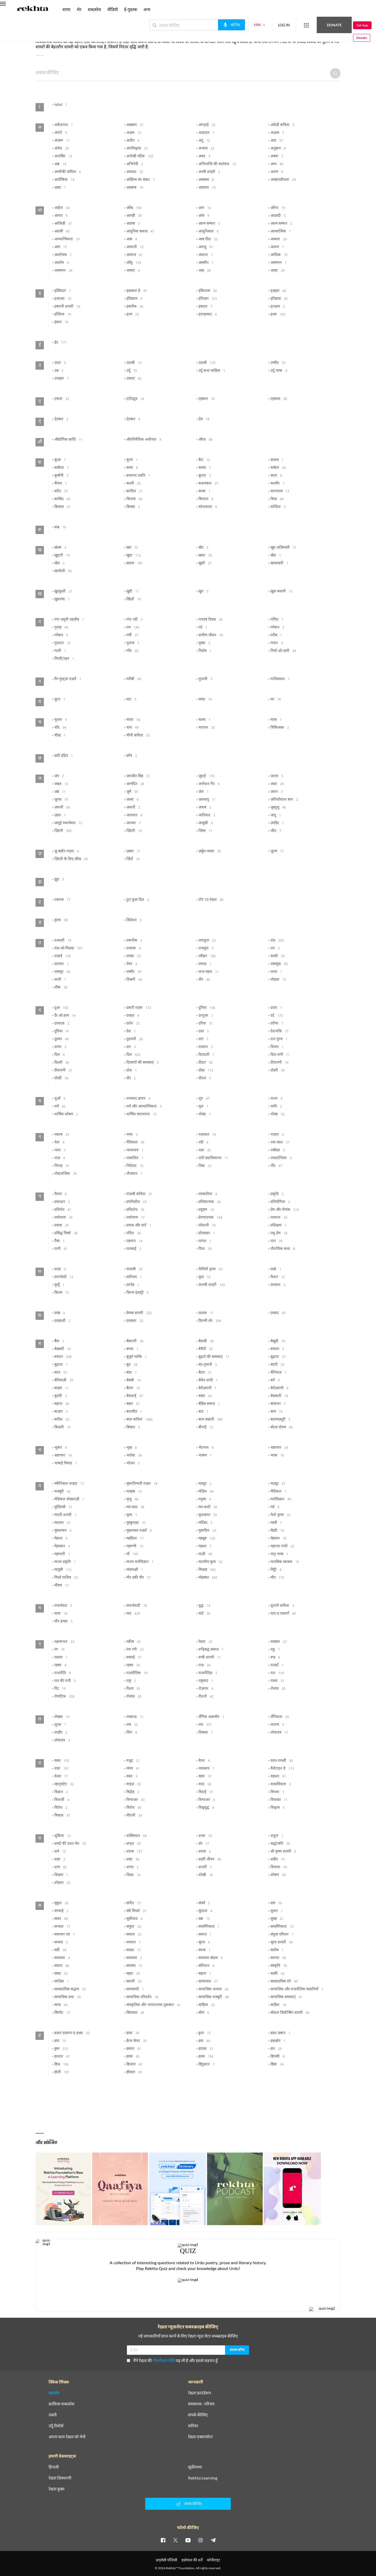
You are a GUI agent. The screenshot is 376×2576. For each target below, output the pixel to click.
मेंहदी (277, 1531)
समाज (133, 1935)
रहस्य (133, 1665)
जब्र (60, 792)
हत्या (132, 2033)
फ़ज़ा (60, 1269)
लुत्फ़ (60, 1725)
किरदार (205, 499)
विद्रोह (132, 1792)
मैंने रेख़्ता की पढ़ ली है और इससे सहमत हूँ (172, 2360)
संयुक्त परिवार (282, 1935)
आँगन (278, 208)
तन (275, 948)
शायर (132, 1867)
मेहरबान (62, 1546)
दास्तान (205, 1047)
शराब (134, 1852)
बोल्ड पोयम (282, 1427)
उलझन (61, 379)
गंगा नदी (134, 620)
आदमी (62, 231)
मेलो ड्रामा (281, 1515)
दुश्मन (61, 1039)
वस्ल (131, 1776)
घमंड (205, 700)
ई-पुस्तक (130, 9)
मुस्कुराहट (136, 1523)
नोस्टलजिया (65, 1174)
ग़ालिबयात (280, 679)
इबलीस (134, 307)
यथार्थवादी (136, 1606)
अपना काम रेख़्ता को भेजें (67, 2437)
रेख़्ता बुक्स (56, 2489)
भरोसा (134, 1456)
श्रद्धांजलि (280, 1844)
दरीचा (277, 1024)
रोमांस (133, 1697)
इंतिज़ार (207, 299)
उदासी (134, 363)
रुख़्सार (279, 1642)
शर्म (60, 1852)
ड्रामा (61, 920)
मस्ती (276, 1523)
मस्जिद (205, 1523)
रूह (275, 1658)
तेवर (131, 964)
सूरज (204, 1942)
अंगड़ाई (206, 125)
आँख (134, 208)
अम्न (277, 164)
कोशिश (278, 507)
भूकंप (60, 1448)
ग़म (132, 628)
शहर (59, 1859)
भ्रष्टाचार (279, 1448)
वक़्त (61, 1761)
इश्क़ (278, 314)
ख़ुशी (205, 563)
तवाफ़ (205, 964)
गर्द (202, 628)
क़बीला (61, 468)
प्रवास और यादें (138, 1225)
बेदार (205, 1373)
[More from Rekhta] (287, 25)
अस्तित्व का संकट (140, 180)
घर (276, 700)
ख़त (132, 548)
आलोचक (63, 255)
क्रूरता (204, 476)
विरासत (279, 1800)
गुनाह (61, 628)
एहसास (279, 399)
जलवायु (207, 800)
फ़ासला (278, 1285)
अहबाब (134, 188)
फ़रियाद (134, 1277)
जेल (203, 792)
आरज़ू (205, 247)
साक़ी (278, 1974)
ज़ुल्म (277, 851)
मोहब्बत (208, 1578)
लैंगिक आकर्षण (211, 1717)
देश (131, 1031)
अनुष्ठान (278, 149)
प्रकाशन (62, 1202)
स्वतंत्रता (62, 1958)
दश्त (203, 1031)
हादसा (205, 2049)
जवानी (62, 808)
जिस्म (205, 831)
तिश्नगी (134, 980)
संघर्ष (204, 1903)
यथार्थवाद (63, 1606)
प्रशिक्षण (278, 1225)
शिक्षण (61, 1875)
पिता (205, 1249)
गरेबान (277, 628)
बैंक (59, 1341)
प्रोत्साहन (206, 1233)
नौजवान (134, 1174)
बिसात (133, 1427)
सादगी (134, 1982)
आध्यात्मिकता (67, 239)
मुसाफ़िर (207, 1531)
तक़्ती (53, 2415)
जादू (276, 815)
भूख (131, 1448)
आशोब (61, 263)
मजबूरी (62, 1492)
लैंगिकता (280, 1717)
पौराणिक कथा (283, 1249)
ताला (276, 972)
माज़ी (205, 1554)
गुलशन (62, 643)
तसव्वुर (62, 972)
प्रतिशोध (135, 1210)
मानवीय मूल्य (210, 1562)
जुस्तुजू (278, 808)
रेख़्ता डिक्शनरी (60, 2478)
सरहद (133, 1950)
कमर (132, 468)
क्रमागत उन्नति (138, 476)
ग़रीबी (133, 679)
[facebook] (163, 2540)
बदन (60, 1373)
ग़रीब (276, 635)
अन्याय (206, 149)
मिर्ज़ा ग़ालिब (66, 1578)
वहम (204, 1776)
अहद (60, 188)
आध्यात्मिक (281, 231)
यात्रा (60, 1614)
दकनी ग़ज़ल (138, 1008)
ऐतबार (61, 419)
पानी (60, 1249)
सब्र (204, 1919)
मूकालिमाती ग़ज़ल (141, 1484)
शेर (203, 1844)
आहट (278, 271)
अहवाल (207, 188)
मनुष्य (204, 1499)
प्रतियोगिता (280, 1202)
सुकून (61, 1903)
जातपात (134, 815)
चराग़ (133, 720)
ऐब (203, 419)
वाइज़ (133, 1784)
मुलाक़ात (207, 1515)
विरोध (60, 1808)
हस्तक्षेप (278, 2041)
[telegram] (213, 2540)
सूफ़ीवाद (134, 1919)
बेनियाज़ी (63, 1380)
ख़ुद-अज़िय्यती (283, 548)
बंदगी (277, 1365)
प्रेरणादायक (210, 1218)
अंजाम (62, 141)
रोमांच (278, 1689)
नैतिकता (135, 1143)
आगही (134, 216)
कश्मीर (278, 484)
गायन (277, 643)
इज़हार (278, 291)
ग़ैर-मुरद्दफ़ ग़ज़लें (67, 679)
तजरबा (133, 948)
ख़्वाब (134, 563)
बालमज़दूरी (280, 1420)
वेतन (204, 1761)
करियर (193, 2426)
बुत (131, 1365)
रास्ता (277, 1681)
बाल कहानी (210, 1420)
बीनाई (205, 1427)
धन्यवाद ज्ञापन (138, 1099)
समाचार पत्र (64, 1935)
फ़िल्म (61, 1293)
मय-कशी (207, 1507)
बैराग (133, 1388)
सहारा (204, 1974)
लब (132, 1725)
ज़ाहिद (277, 823)
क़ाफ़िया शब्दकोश (61, 2404)
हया (60, 2041)
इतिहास (279, 299)
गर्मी (132, 635)
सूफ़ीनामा (195, 2467)
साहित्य (206, 2005)
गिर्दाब (205, 651)
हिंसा (277, 2064)
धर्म (60, 1107)
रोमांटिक (64, 1697)
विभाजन (135, 1800)
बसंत (205, 1396)
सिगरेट (62, 2013)
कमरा (204, 468)
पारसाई (133, 1249)
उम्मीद (278, 363)
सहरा (133, 1974)
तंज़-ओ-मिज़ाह (68, 948)
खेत (203, 548)
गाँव (132, 651)
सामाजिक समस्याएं (286, 1997)
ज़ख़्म (133, 851)
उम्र (58, 371)
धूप (204, 1099)
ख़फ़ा (205, 556)
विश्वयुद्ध (206, 1808)
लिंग (131, 1733)
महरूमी (134, 1546)
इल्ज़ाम (278, 307)
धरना (277, 1099)
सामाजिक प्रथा (67, 1997)
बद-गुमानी (207, 1365)
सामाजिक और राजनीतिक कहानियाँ (297, 1989)
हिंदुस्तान (206, 2064)
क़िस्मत (62, 507)
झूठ (59, 880)
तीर (204, 980)
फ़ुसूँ (59, 1285)
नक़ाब (61, 1135)
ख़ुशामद (62, 599)
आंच (203, 216)
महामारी (62, 1554)
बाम (277, 1412)
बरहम (61, 1388)
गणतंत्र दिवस (210, 620)
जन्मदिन (135, 784)
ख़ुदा (133, 556)
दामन (60, 1047)
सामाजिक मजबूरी (213, 1997)
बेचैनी (205, 1349)
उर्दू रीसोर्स (56, 2426)
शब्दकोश (94, 9)
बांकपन (278, 1404)
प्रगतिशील (136, 1202)
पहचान (134, 1241)
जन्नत (61, 784)
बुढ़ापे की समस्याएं (214, 1357)
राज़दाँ (277, 1665)
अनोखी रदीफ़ (139, 156)
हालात (62, 2057)
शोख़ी (205, 1875)
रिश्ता (133, 1689)
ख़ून (203, 592)
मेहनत (60, 1539)
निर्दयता (134, 1166)
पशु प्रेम (279, 1233)
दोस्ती (278, 1071)
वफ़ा (61, 1769)
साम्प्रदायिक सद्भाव (70, 1989)
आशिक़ (279, 255)
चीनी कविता (138, 736)
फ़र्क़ (276, 1269)
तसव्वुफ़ (279, 964)
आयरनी (135, 247)
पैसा (59, 1241)
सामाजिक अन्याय (213, 1989)
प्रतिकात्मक (209, 1202)
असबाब (206, 180)
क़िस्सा (133, 507)
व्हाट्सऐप (64, 1784)
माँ (132, 1554)
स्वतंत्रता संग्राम (210, 1958)
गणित (277, 620)
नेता (59, 1143)
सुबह (277, 1919)
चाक (276, 720)
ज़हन (60, 815)
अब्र (60, 164)
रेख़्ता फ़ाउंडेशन (199, 2393)
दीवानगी (280, 1063)
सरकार (133, 1942)
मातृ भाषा (280, 1554)
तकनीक (134, 941)
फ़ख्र (59, 1313)
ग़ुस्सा (204, 643)
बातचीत (134, 1412)
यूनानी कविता (282, 1606)
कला (276, 476)
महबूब (206, 1539)
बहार (133, 1404)
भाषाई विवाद (65, 1463)
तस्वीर (133, 972)
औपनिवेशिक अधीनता (143, 440)
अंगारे (60, 133)
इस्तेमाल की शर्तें (192, 2560)
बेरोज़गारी (207, 1388)
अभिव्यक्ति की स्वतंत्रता (217, 164)
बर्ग (275, 1380)
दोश (131, 1071)
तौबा (60, 988)
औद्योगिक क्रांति (68, 440)
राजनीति (62, 1673)
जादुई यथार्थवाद (68, 823)
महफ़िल (135, 1539)
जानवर (133, 823)
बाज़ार (61, 1412)
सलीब (277, 1950)
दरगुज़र (205, 1016)
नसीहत (278, 1150)
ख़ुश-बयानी (281, 592)
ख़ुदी (132, 592)
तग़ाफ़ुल (207, 941)
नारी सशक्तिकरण (213, 1158)
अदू (204, 141)
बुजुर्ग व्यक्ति (136, 1357)
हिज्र (61, 2064)
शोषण (278, 1875)
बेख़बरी (62, 1349)
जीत (276, 831)
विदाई (205, 1792)
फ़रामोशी (63, 1277)
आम (60, 247)
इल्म (132, 314)
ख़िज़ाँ (133, 599)
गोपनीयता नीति (163, 2360)
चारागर (206, 728)
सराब (204, 1950)
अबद (204, 156)
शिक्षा (133, 1875)
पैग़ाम (60, 1194)
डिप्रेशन (134, 920)
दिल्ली (61, 1063)
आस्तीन (206, 263)
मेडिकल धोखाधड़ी (69, 1499)
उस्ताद (134, 379)
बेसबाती (279, 1396)
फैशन (278, 1277)
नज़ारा (277, 1135)
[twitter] (175, 2540)
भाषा (277, 1456)
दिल (59, 1055)
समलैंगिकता (209, 1927)
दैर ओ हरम (65, 1016)
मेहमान (278, 1539)
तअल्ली (62, 941)
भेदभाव (206, 1448)
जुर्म (132, 792)
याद (133, 1614)
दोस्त (205, 1071)
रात (277, 1673)
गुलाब (132, 643)
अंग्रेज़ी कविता (282, 125)
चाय (132, 728)
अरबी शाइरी (209, 172)
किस (277, 499)
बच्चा (132, 1349)
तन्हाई (62, 956)
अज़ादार (206, 133)
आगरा (61, 216)
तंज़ (277, 941)
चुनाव (60, 720)
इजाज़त (62, 299)
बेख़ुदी (278, 1341)
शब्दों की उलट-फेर (70, 1844)
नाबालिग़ (134, 1158)
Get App (342, 25)
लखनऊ (135, 1717)
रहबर (60, 1665)
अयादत (134, 172)
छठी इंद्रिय (63, 756)
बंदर (131, 1373)
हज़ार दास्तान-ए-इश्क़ (72, 2033)
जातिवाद (206, 815)
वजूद (133, 1761)
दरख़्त (132, 1016)
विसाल (62, 1816)
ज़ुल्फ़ (61, 800)
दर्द (277, 1016)
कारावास (280, 491)
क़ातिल (134, 491)
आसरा (133, 271)
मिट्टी (276, 1570)
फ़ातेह (132, 1285)
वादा (204, 1784)
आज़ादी (278, 216)
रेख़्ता (205, 1642)
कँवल (60, 484)
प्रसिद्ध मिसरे (66, 1233)
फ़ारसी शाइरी (211, 1285)
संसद (61, 1974)
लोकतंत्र (279, 1733)
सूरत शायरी (282, 1942)
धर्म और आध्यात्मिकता (144, 1107)
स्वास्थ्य (134, 1966)
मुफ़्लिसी (63, 1507)
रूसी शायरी (209, 1658)
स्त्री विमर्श (136, 1911)
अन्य (146, 9)
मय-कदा (135, 1507)
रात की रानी (65, 1681)
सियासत (135, 2013)
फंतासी (134, 1269)
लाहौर (60, 1733)
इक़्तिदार (62, 291)
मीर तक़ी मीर (138, 1578)
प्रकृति (277, 1194)
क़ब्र (60, 527)
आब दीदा (208, 239)
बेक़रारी (134, 1341)
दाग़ (203, 1039)
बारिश (61, 1420)
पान (277, 1241)
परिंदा (133, 1233)
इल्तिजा (62, 314)
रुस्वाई (134, 1658)
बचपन (277, 1349)
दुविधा (61, 1031)
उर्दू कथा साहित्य (211, 371)
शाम (60, 1867)
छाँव (131, 756)
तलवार (61, 964)
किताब (134, 499)
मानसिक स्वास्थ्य (285, 1562)
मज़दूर (205, 1484)
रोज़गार (205, 1689)
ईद (60, 343)
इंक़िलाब (207, 291)
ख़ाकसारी (279, 563)
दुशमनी (134, 1039)
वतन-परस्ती (282, 1761)
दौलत (204, 1078)
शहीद (278, 1859)
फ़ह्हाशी (62, 1321)
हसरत (133, 2049)
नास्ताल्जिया (281, 1158)
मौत (277, 1578)
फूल (204, 1277)
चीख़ (60, 736)
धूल (203, 1107)
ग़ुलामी (205, 679)
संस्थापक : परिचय (201, 2404)
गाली (60, 651)
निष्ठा (205, 1166)
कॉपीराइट (213, 2560)
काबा (204, 491)
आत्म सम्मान (209, 224)
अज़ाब (277, 133)
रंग (59, 1650)
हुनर (204, 2033)
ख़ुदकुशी (63, 592)
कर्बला (278, 468)
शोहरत (62, 1883)
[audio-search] (212, 24)
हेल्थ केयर (136, 2041)
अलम (277, 172)
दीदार (205, 1063)
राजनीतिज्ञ (207, 1673)
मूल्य (131, 1515)
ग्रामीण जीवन (210, 635)
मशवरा (62, 1523)
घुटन (59, 700)
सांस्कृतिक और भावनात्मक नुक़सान (153, 2005)
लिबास (205, 1733)
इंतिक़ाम (134, 299)
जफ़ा (277, 784)
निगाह (61, 1166)
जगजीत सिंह (138, 776)
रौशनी (206, 1697)
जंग (59, 776)
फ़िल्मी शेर (209, 1321)
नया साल (280, 1143)
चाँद (60, 728)
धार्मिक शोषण (66, 1114)
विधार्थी (61, 1800)
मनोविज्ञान (281, 1499)
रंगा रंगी (135, 1650)
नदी (203, 1143)
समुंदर (133, 1927)
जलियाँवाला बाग (284, 800)
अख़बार (135, 125)
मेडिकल (278, 1492)
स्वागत (278, 1958)
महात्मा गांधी (282, 1546)
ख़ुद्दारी (62, 556)
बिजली (62, 1427)
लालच (277, 1725)
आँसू (133, 263)
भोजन (133, 1463)
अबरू (277, 156)
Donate (314, 25)
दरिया (205, 1024)
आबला (279, 239)
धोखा (204, 1114)
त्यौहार (207, 956)
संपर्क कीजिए (198, 2415)
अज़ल (133, 133)
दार (131, 1047)
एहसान (206, 399)
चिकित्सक (280, 728)
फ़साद (278, 1313)
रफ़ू (275, 1650)
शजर (205, 1836)
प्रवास (61, 1225)
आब (131, 239)
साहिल (278, 2005)
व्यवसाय (206, 1769)
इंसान (61, 322)
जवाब (204, 808)
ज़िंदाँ (133, 859)
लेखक (61, 1717)
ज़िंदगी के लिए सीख (71, 859)
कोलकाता (207, 507)
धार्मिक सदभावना (141, 1114)
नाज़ (59, 1158)
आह (204, 271)
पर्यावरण (63, 1218)
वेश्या (61, 1776)
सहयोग (54, 2393)
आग (204, 208)
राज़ (204, 1665)
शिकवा (279, 1867)
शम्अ (133, 1844)
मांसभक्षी (134, 1570)
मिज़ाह (207, 1570)
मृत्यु (132, 1499)
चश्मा (204, 720)
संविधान (206, 1966)
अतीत (132, 141)
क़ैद (204, 460)
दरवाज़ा (61, 1024)
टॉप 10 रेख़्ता (211, 900)
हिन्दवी (54, 2467)
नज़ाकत (207, 1135)
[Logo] (32, 9)
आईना (62, 208)
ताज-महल (208, 972)
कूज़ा (60, 460)
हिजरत (134, 2064)
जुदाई (206, 776)
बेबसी (133, 1380)
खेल (276, 556)
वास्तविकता (281, 1784)
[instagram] (200, 2540)
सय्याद (61, 1942)
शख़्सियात (136, 1836)
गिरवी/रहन (64, 659)
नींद (276, 1166)
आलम (277, 247)
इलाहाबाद (207, 314)
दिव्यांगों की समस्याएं (142, 1063)
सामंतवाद (208, 1982)
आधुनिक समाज (140, 231)
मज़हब (134, 1492)
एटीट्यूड (135, 399)
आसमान (279, 263)
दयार (276, 1008)
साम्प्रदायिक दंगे (284, 1982)
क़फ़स (277, 460)
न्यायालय (134, 1150)
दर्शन (133, 1024)
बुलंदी (60, 1396)
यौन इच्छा (63, 1622)
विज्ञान (61, 1792)
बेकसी (206, 1341)
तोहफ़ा (278, 980)
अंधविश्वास (137, 149)
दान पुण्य (279, 1039)
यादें (204, 1614)
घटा (131, 700)
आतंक (133, 224)
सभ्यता (62, 1927)
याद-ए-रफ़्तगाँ (283, 1614)
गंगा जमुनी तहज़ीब (69, 620)
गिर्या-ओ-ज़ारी (283, 651)
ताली (60, 980)
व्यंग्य (133, 1769)
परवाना (279, 1218)
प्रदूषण (206, 1210)
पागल (204, 1241)
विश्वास (278, 1808)
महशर (205, 1546)
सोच (203, 2013)
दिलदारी (206, 1055)
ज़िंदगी (63, 831)
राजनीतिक (137, 1673)
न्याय (60, 1150)
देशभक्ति (280, 1031)
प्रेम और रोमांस (285, 1210)
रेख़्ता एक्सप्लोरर (200, 2437)
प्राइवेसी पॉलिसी (166, 2560)
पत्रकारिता (207, 1194)
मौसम (61, 1585)
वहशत (278, 1776)
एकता (61, 399)
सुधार (277, 1911)
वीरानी (134, 1816)
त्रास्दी (278, 956)
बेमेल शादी (208, 1380)
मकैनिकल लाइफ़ (69, 1484)
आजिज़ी (63, 224)
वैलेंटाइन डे (282, 1769)
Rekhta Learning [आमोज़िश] (202, 2478)
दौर (131, 1078)
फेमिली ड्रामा (210, 1269)
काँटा (61, 491)
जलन (277, 792)
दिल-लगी (280, 1055)
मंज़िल (206, 1492)
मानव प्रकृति (65, 1562)
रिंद (60, 1689)
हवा (204, 2041)
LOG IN (265, 25)
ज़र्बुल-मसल (209, 851)
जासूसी (205, 823)
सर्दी (60, 1950)
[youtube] (188, 2540)
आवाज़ (134, 255)
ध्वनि (276, 1107)
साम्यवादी (135, 1989)
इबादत (205, 307)
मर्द (275, 1507)
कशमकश (208, 484)
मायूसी (63, 1570)
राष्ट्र (131, 1681)
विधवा (277, 1792)
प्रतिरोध (62, 1210)
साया (61, 2005)
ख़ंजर (60, 548)
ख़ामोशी (63, 571)
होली (61, 2072)
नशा (204, 1150)
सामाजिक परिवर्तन (142, 1997)
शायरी (205, 1867)
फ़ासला (134, 1321)
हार (276, 2049)
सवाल (61, 1966)
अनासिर (63, 156)
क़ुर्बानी (61, 476)
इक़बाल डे (136, 291)
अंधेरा (61, 149)
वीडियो (112, 9)
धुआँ (59, 1099)
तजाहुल (206, 948)
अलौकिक (64, 180)
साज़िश (61, 1982)
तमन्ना (133, 956)
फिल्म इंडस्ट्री (137, 1293)
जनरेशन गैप (209, 784)
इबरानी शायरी (67, 307)
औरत (205, 440)
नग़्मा (132, 1135)
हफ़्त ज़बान (280, 2033)
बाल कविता (139, 1420)
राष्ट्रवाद (205, 1681)
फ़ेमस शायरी (139, 1313)
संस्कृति (279, 1966)
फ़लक (206, 1313)
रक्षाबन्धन (64, 1642)
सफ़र (61, 1919)
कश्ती (133, 484)
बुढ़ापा (61, 1365)
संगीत (133, 1903)
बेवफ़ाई (134, 1396)
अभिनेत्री (134, 164)
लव (205, 1725)
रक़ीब (133, 1642)
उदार (60, 363)
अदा (277, 141)
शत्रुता (277, 1836)
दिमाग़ (277, 1047)
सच (276, 1903)
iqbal (60, 105)
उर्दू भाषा (279, 371)
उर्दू (131, 371)
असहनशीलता (283, 180)
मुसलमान (63, 1531)
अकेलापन (63, 125)
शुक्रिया (62, 1836)
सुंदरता (205, 1911)
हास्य (132, 2057)
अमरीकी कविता (67, 172)
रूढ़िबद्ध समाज (211, 1650)
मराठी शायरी (65, 1515)
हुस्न (61, 2049)
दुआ (61, 1008)
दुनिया (206, 1008)
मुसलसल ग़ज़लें (139, 1531)
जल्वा (132, 800)
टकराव (62, 900)
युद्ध (204, 1606)
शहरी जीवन (209, 1859)
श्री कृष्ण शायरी (283, 1852)
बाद (203, 1412)
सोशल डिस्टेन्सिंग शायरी (290, 2013)
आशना (205, 255)
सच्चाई (61, 1911)
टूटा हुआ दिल (137, 900)
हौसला (134, 2072)
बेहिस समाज (209, 1404)
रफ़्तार (61, 1658)
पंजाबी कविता (139, 1194)
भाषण (205, 1456)
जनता (277, 776)
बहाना (61, 1404)
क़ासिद (62, 499)
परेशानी (207, 1225)
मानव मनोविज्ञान (140, 1562)
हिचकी (278, 2057)
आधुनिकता (208, 231)
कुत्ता (132, 460)
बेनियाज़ (278, 1373)
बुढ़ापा (278, 1357)
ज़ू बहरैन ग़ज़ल (66, 851)
